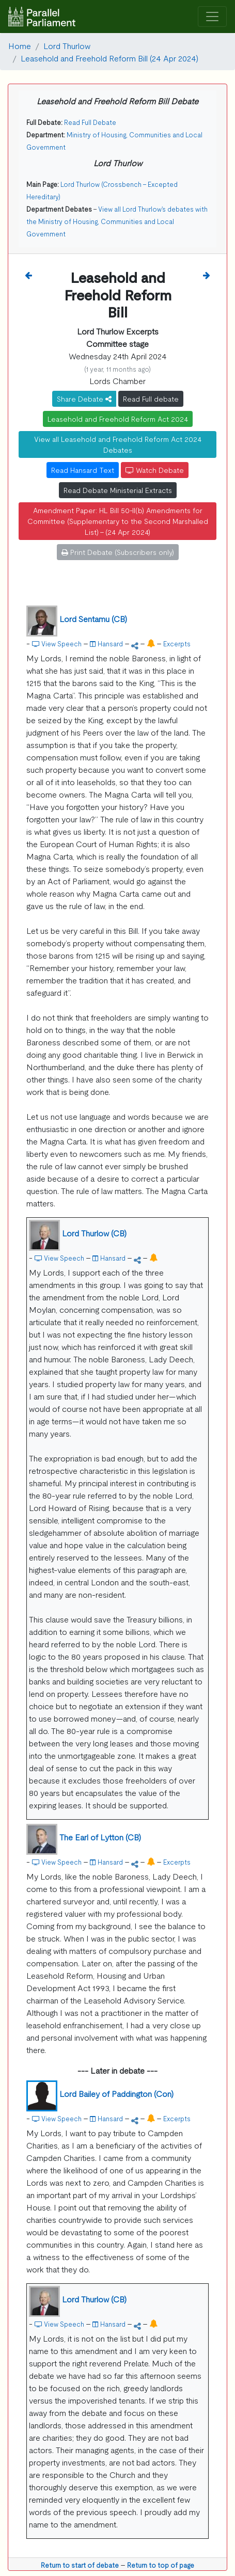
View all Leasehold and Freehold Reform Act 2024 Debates (117, 444)
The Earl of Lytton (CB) (100, 1836)
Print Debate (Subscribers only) (117, 552)
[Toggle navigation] (212, 16)
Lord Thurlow (66, 45)
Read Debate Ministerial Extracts (118, 490)
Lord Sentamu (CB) (93, 618)
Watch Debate (155, 470)
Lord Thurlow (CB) (94, 1232)
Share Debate (84, 398)
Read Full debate (151, 398)
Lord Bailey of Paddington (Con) (116, 2093)
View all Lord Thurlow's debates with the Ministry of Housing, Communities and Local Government (117, 221)
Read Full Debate (90, 122)
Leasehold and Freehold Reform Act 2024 (118, 419)
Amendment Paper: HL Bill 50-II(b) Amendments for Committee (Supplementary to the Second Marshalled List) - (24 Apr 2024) (117, 521)
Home (19, 45)
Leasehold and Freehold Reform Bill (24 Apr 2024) (109, 57)
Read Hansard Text (82, 470)
